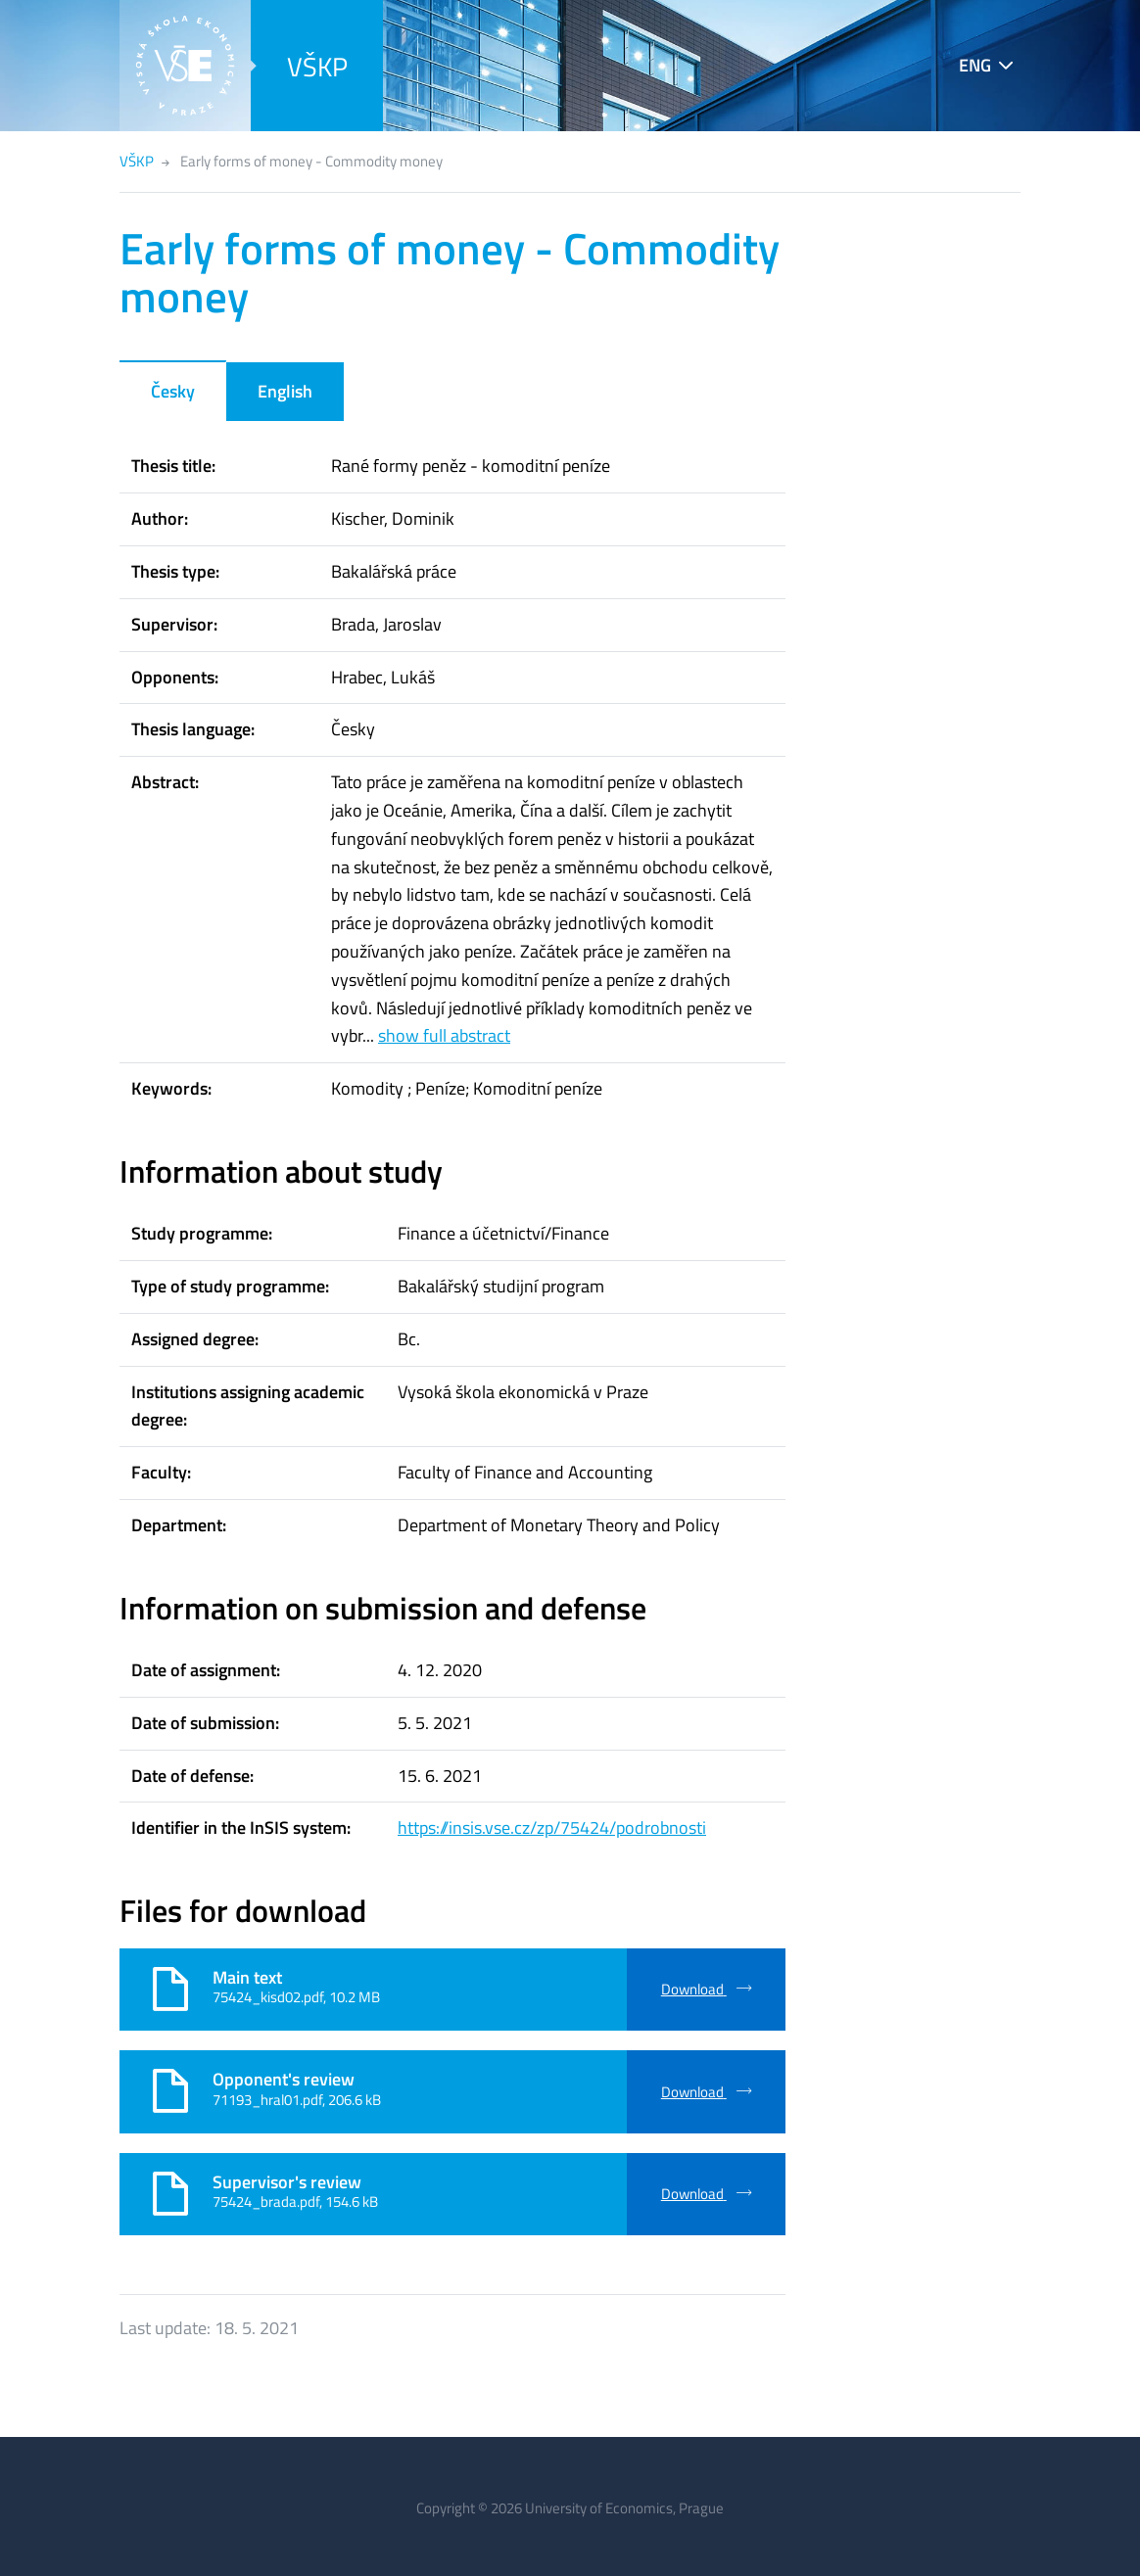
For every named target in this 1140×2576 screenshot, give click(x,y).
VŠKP (317, 66)
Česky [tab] (173, 391)
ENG (975, 65)
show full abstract (444, 1035)
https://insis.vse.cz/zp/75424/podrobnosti (552, 1827)
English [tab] (285, 391)
